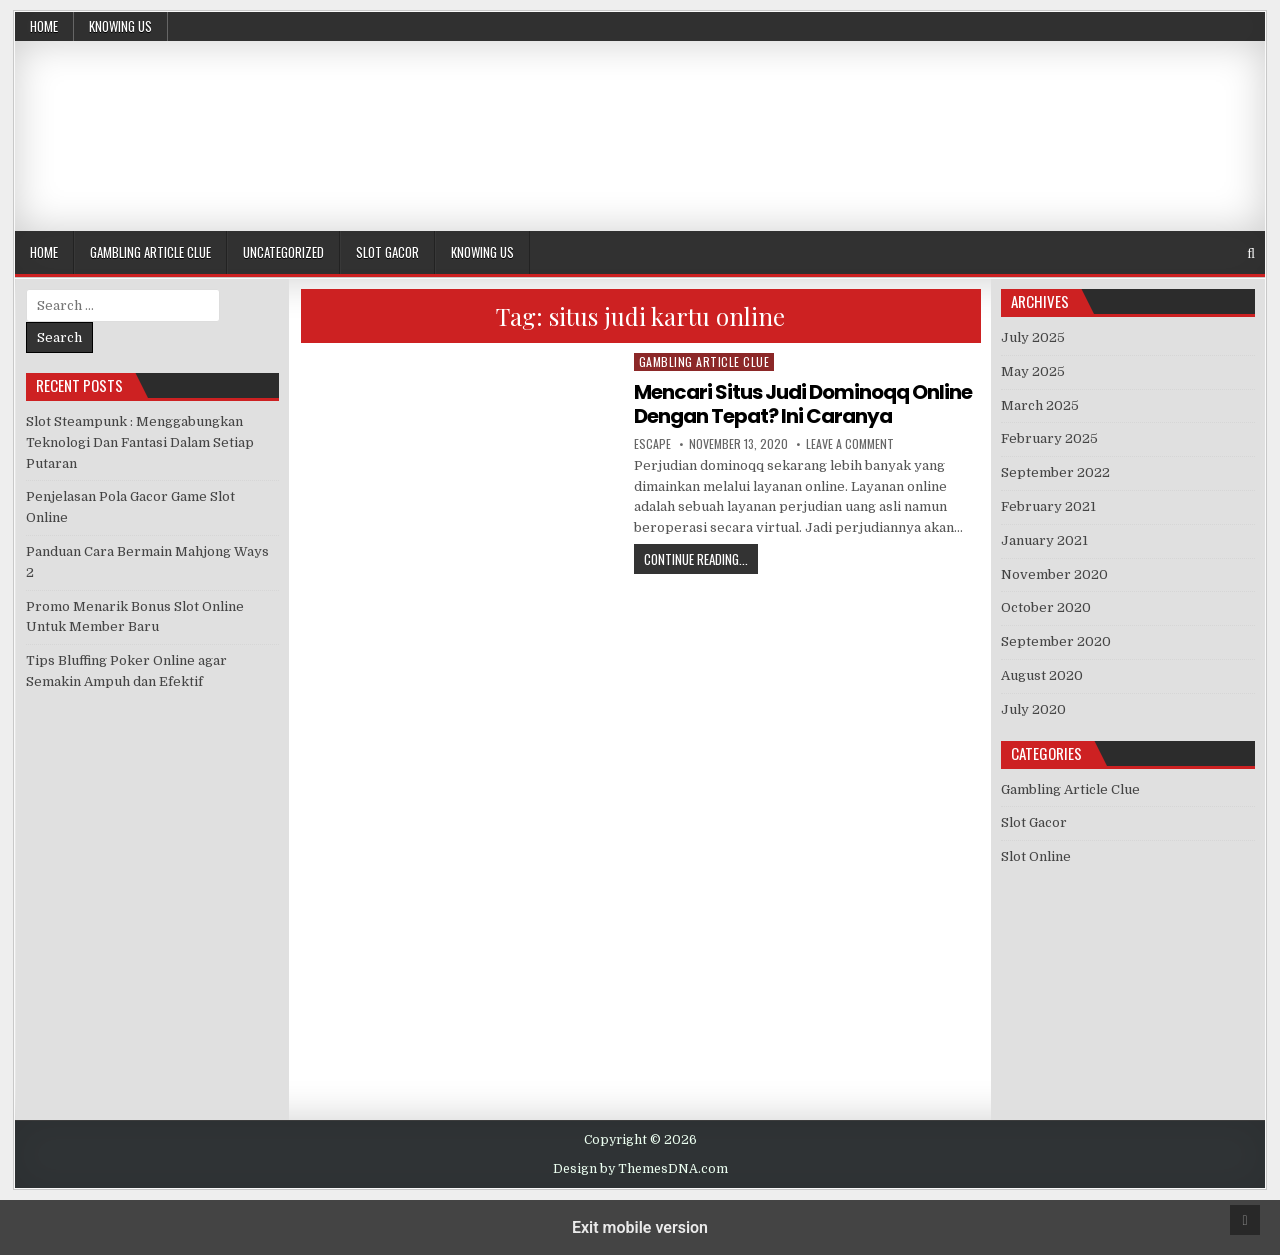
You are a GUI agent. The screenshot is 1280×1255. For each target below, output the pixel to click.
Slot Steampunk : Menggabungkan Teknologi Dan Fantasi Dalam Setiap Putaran (140, 442)
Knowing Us (120, 26)
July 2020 (1033, 709)
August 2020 (1042, 675)
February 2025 (1049, 438)
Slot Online (1036, 856)
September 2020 (1056, 641)
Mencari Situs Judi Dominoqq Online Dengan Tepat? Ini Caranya (803, 404)
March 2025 (1040, 405)
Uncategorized (283, 252)
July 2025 (1033, 337)
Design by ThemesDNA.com (640, 1169)
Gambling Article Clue (150, 252)
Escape (652, 444)
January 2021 (1044, 540)
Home (44, 26)
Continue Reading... (701, 558)
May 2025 (1033, 371)
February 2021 (1048, 506)
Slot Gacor (387, 252)
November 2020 (1054, 574)
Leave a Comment (850, 444)
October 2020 (1046, 607)
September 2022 (1055, 472)
